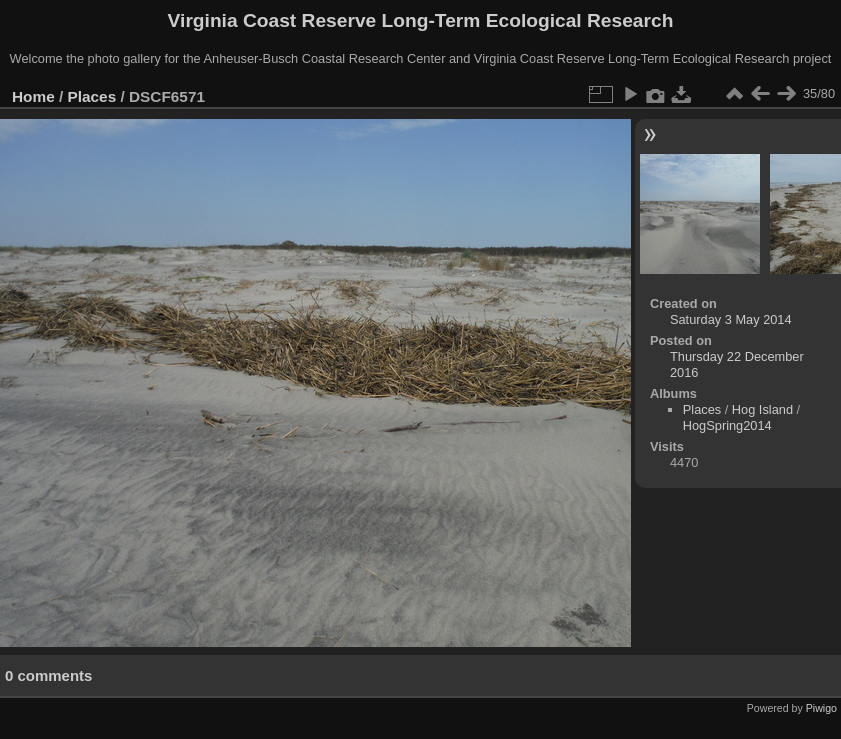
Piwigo (821, 708)
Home (33, 96)
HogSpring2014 (727, 425)
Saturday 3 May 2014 (731, 319)
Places (92, 96)
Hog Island (762, 409)
